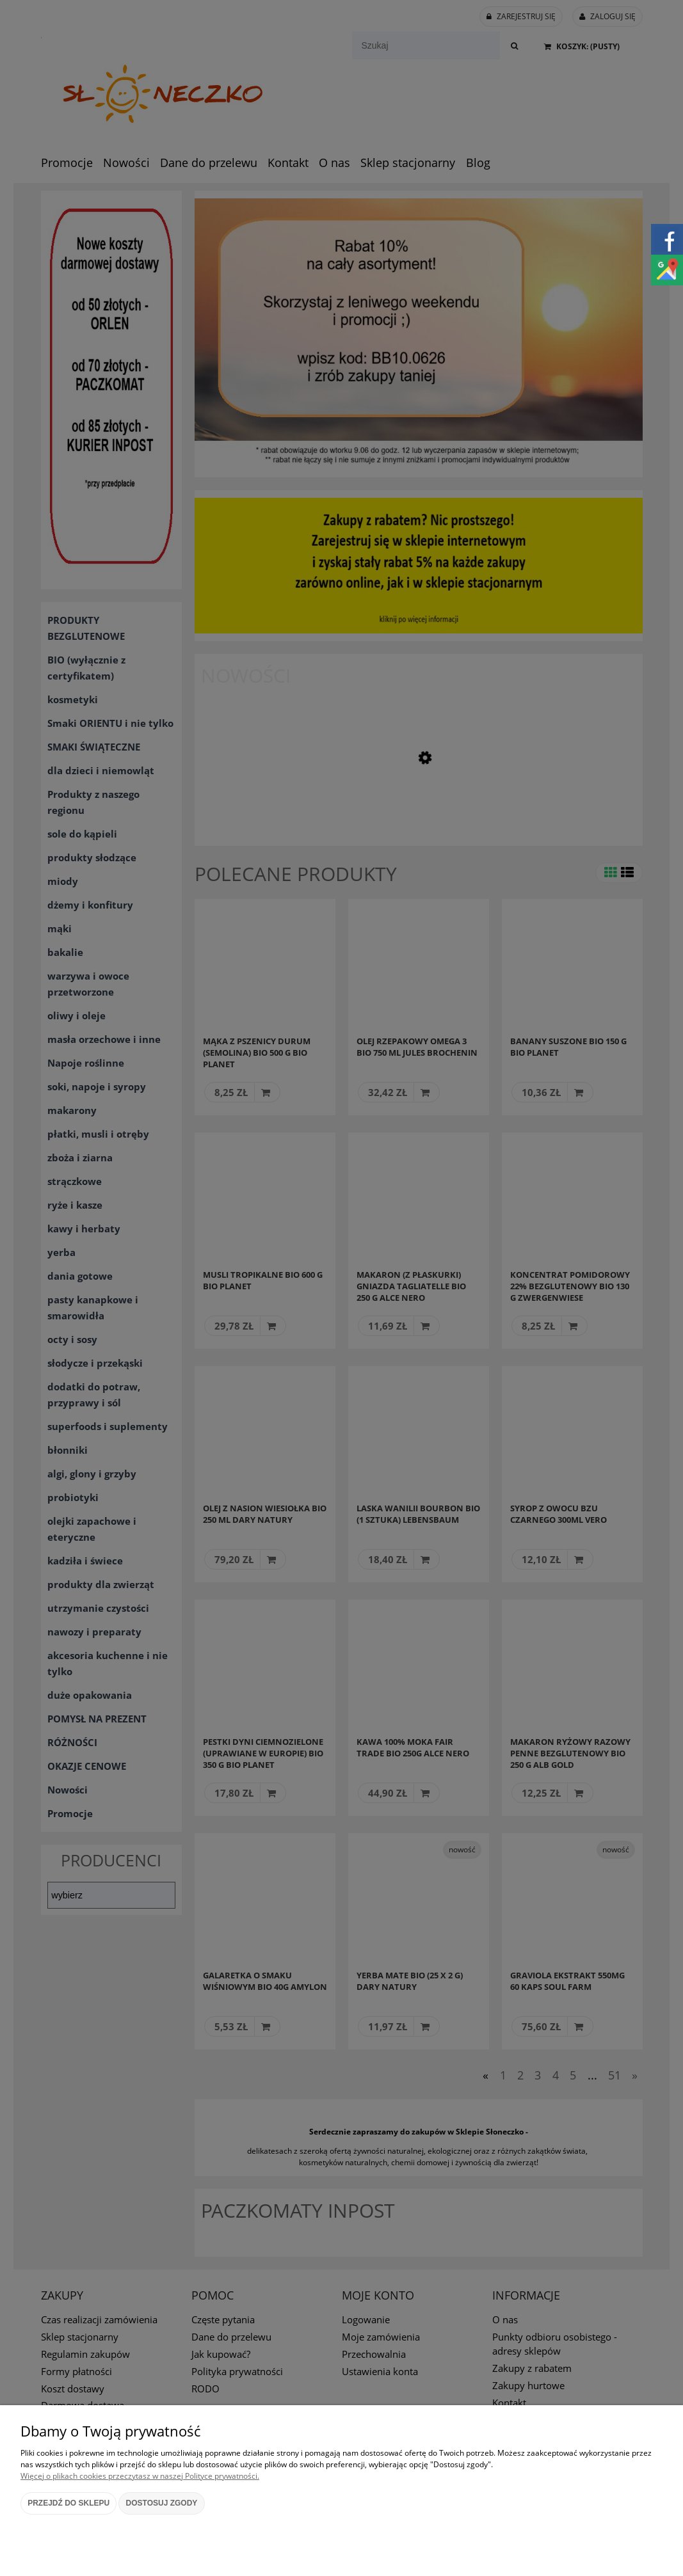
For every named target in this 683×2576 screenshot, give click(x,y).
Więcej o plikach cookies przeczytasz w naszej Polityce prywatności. (139, 2475)
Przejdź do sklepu (68, 2503)
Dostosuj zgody (162, 2503)
